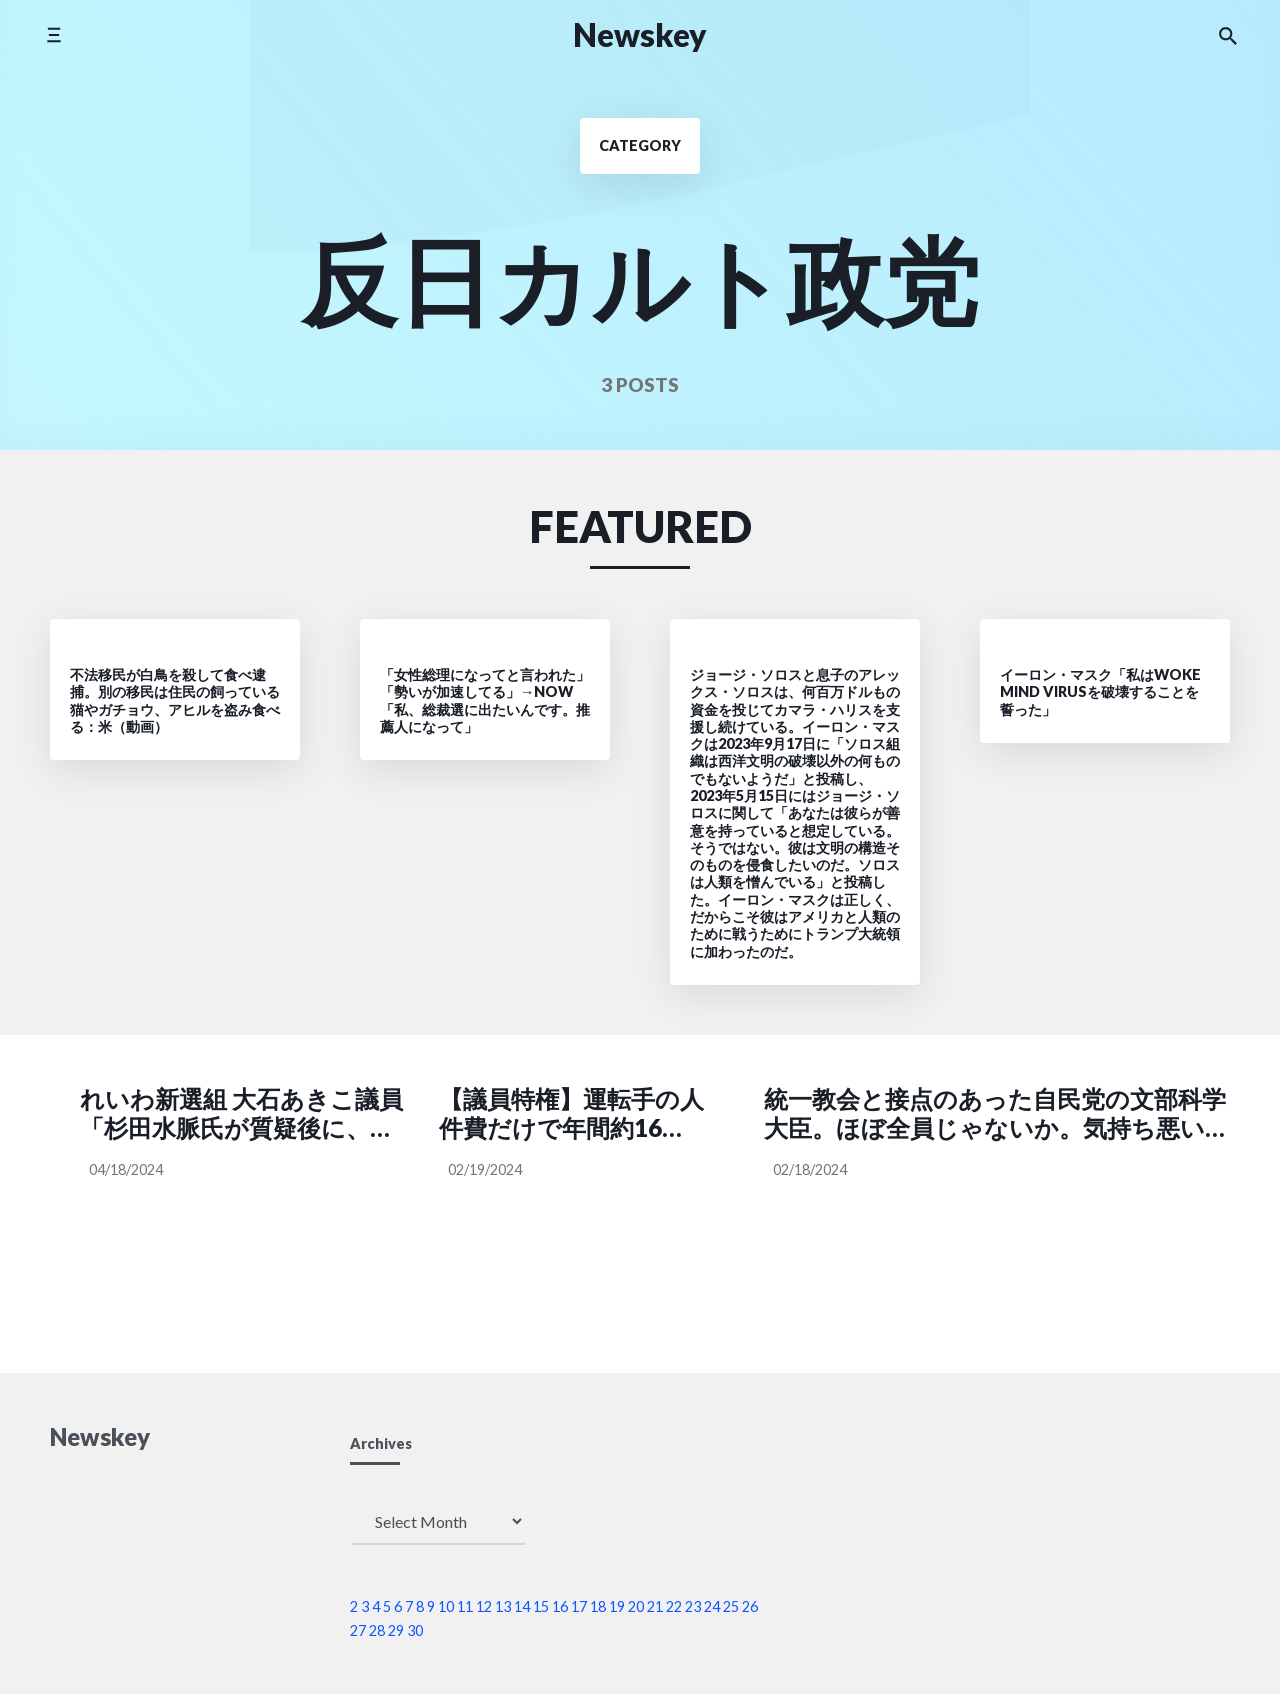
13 (503, 1606)
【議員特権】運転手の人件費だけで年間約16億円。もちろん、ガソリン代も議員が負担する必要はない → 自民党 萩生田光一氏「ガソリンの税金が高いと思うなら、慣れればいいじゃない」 (571, 1114)
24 (712, 1606)
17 (579, 1606)
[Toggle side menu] (53, 34)
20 (636, 1606)
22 (674, 1606)
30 (415, 1630)
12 (484, 1606)
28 (377, 1630)
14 (522, 1606)
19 (617, 1606)
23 (693, 1606)
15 (541, 1606)
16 (560, 1606)
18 (598, 1606)
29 (396, 1630)
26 (750, 1606)
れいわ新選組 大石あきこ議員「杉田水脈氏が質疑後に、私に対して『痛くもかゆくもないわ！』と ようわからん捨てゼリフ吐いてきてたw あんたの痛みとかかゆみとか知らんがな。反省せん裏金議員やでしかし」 (243, 1114)
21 (655, 1606)
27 (358, 1630)
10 (446, 1606)
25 (731, 1606)
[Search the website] (1228, 35)
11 (465, 1606)
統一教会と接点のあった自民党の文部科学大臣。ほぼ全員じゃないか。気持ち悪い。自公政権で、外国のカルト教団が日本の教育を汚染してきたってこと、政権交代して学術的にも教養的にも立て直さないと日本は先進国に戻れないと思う (996, 1114)
